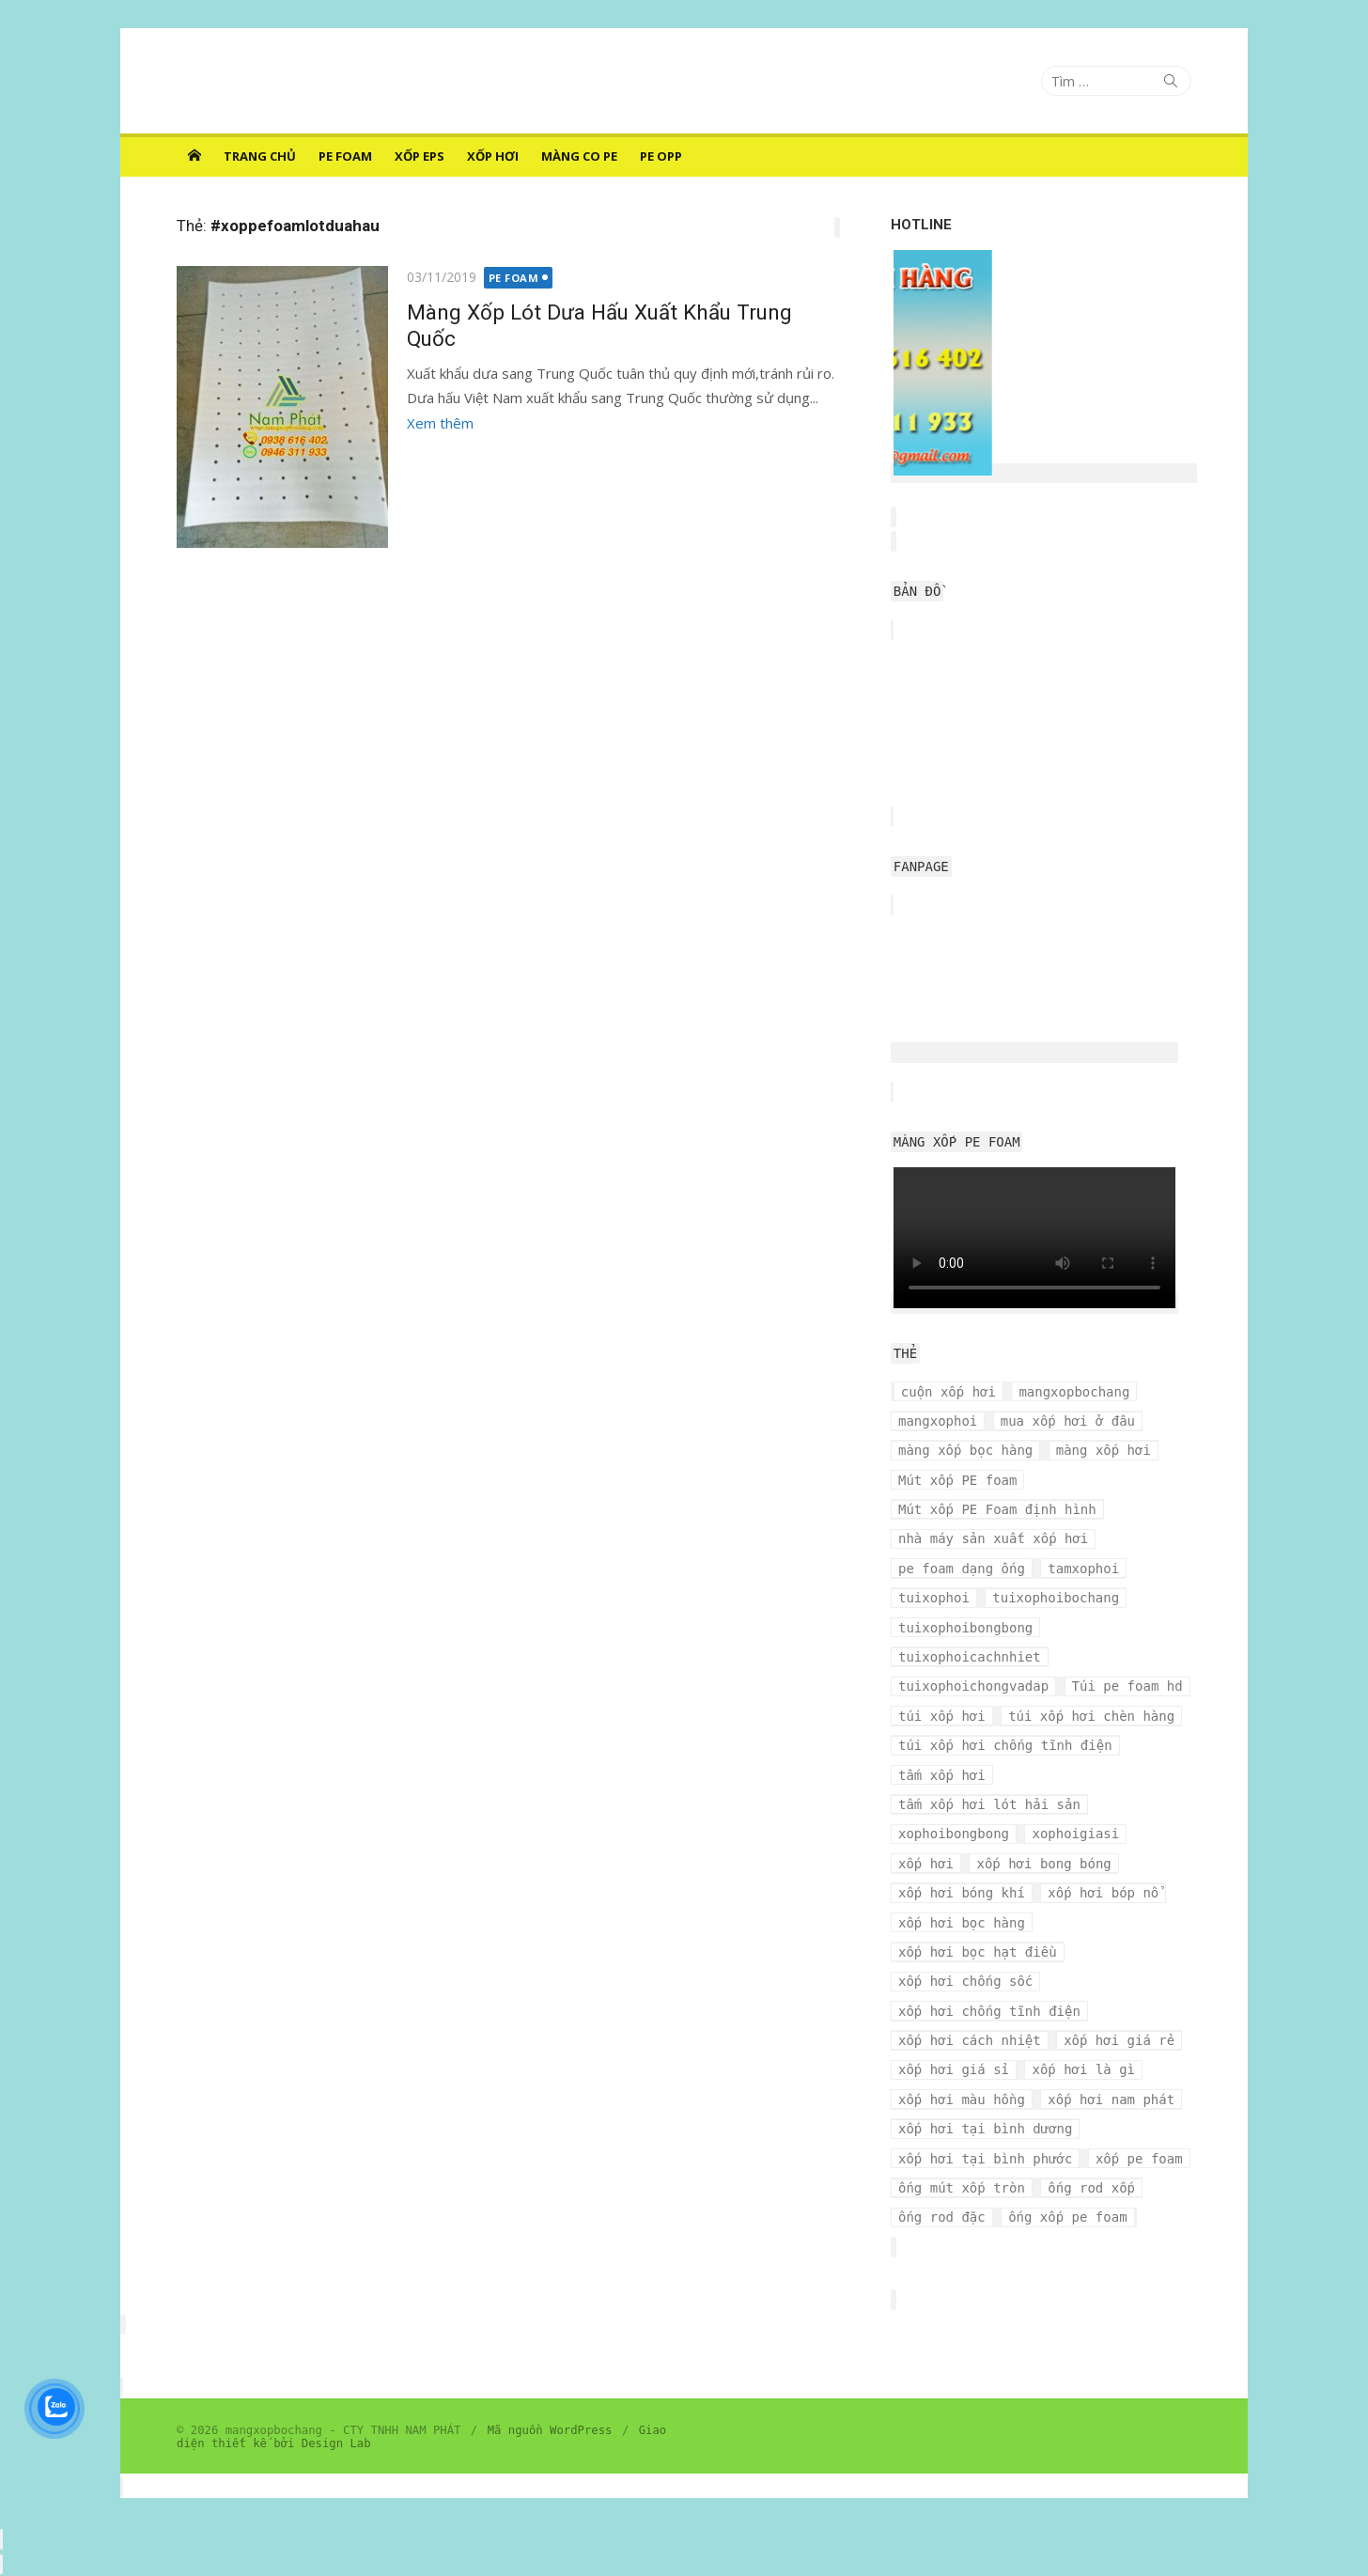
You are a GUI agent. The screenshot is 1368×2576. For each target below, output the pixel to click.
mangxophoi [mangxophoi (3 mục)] (937, 1421)
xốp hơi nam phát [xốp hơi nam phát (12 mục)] (1111, 2099)
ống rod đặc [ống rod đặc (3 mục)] (942, 2217)
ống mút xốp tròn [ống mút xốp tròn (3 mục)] (961, 2187)
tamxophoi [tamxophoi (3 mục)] (1083, 1568)
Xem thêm (440, 423)
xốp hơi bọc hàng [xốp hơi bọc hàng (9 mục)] (961, 1922)
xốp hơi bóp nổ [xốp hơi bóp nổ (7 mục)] (1103, 1892)
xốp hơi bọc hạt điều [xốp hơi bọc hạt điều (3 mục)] (977, 1951)
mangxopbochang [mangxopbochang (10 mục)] (1073, 1391)
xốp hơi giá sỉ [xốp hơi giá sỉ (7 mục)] (953, 2069)
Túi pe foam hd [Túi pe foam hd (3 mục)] (1127, 1686)
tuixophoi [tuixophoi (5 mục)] (934, 1597)
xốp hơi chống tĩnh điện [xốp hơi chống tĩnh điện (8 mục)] (989, 2011)
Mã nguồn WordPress (550, 2430)
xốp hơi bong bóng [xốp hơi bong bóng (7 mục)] (1043, 1863)
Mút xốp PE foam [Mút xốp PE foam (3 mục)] (957, 1480)
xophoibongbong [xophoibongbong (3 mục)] (953, 1833)
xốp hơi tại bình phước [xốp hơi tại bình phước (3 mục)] (985, 2158)
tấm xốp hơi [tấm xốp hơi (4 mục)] (942, 1775)
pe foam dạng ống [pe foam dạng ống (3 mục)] (961, 1568)
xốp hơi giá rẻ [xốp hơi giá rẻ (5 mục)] (1119, 2040)
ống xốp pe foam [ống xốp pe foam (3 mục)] (1067, 2217)
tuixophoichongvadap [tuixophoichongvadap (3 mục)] (973, 1686)
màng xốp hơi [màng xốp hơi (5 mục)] (1103, 1450)
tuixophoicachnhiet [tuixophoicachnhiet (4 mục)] (969, 1656)
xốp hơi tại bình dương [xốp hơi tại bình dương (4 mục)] (985, 2128)
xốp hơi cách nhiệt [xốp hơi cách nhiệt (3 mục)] (969, 2040)
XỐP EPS (419, 156)
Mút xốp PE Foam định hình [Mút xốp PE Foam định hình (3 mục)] (997, 1509)
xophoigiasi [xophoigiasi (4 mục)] (1075, 1833)
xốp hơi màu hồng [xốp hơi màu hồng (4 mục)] (961, 2099)
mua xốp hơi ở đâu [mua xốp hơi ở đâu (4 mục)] (1068, 1421)
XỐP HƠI (493, 156)
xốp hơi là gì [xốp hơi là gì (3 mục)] (1083, 2069)
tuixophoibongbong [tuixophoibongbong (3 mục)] (965, 1627)
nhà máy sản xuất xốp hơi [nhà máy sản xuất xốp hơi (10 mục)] (993, 1538)
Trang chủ (260, 156)
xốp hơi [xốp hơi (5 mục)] (926, 1863)
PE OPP (661, 156)
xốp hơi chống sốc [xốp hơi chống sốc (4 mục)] (965, 1981)
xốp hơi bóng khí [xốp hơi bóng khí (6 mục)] (961, 1892)
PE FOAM (345, 156)
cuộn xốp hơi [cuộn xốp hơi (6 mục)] (948, 1391)
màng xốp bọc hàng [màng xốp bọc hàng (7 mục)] (965, 1450)
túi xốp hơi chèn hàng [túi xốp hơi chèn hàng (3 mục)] (1091, 1716)
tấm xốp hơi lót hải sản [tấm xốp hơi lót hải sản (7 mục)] (989, 1804)
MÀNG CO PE (579, 156)
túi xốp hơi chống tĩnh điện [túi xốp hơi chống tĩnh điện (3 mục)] (1005, 1745)
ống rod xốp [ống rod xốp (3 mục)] (1091, 2187)
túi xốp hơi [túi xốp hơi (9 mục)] (942, 1716)
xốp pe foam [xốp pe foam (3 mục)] (1139, 2158)
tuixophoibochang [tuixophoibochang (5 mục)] (1055, 1597)
